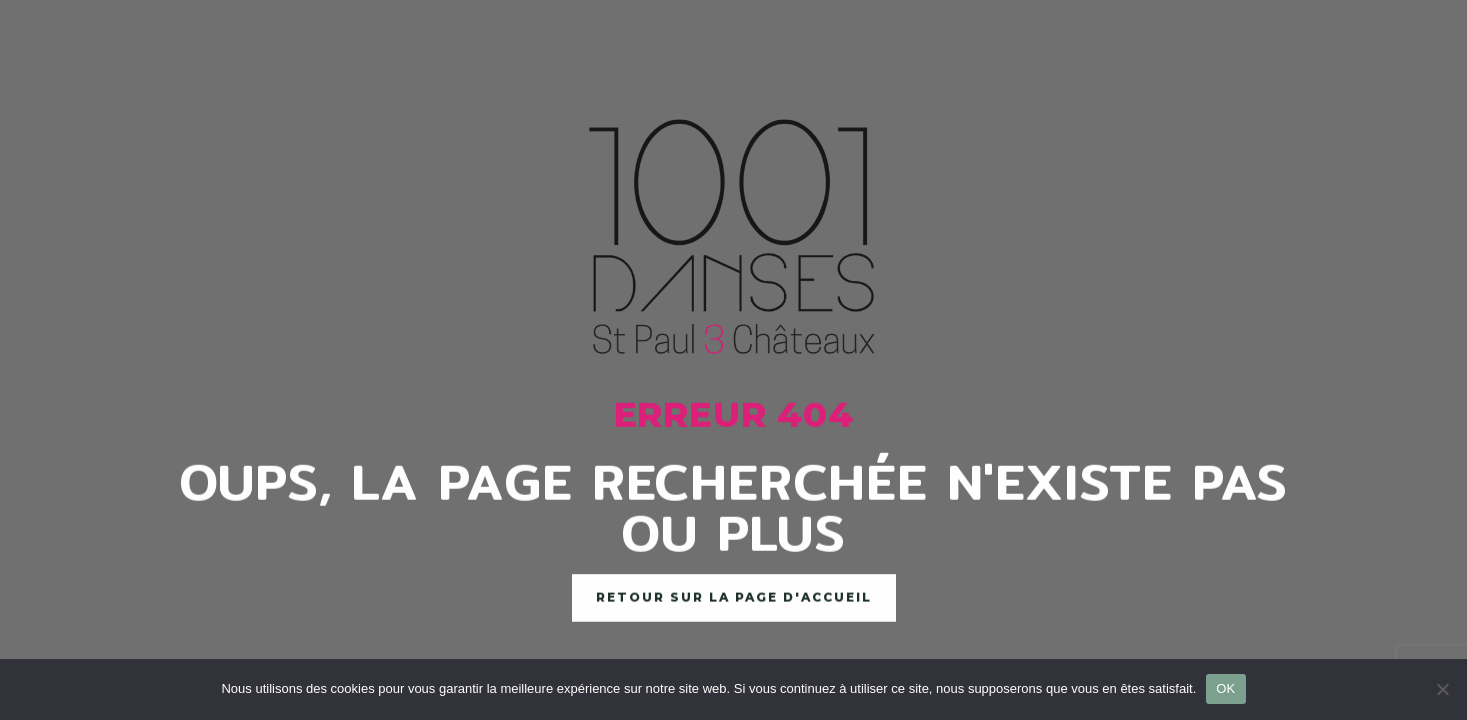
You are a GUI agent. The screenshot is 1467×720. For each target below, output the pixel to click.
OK (1225, 688)
